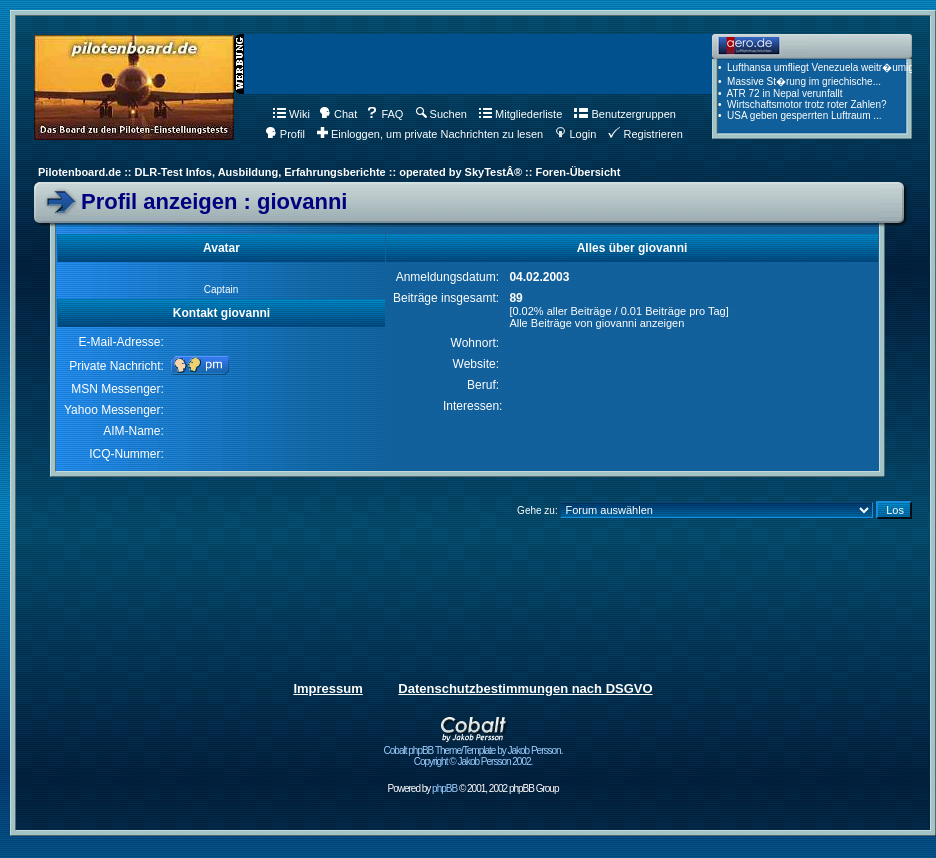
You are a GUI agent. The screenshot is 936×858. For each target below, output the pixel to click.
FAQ (384, 114)
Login (575, 134)
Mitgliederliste (520, 114)
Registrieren (645, 134)
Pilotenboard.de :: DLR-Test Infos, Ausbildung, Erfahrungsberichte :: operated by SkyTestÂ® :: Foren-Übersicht (329, 172)
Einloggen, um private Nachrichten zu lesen (430, 134)
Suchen (441, 114)
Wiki (291, 114)
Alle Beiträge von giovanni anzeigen (596, 323)
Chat (338, 114)
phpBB (444, 788)
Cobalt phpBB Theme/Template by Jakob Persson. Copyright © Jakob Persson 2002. (473, 751)
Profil (285, 134)
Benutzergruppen (624, 114)
